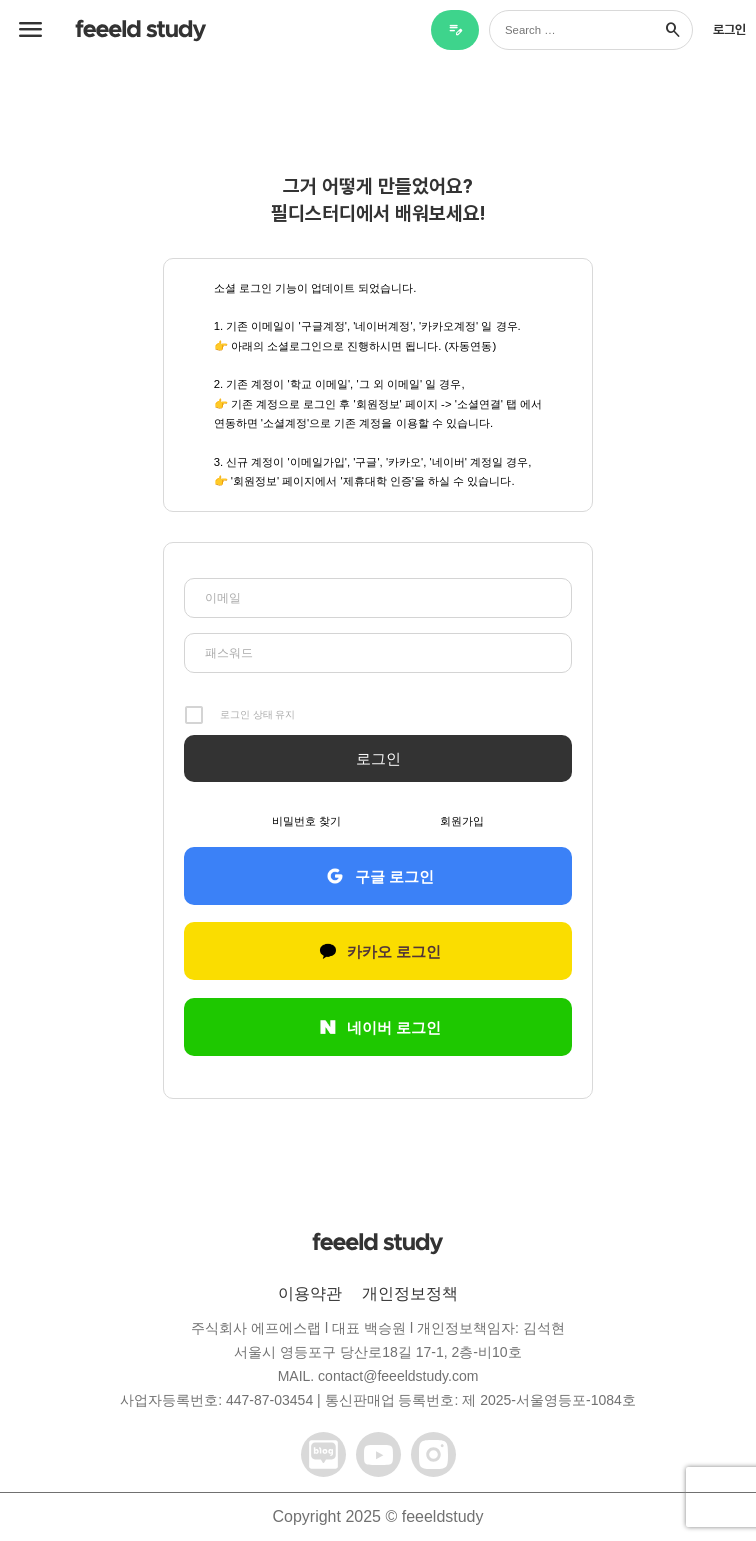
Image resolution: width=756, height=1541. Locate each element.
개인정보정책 (410, 1293)
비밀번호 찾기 (306, 821)
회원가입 (462, 821)
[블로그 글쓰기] (455, 30)
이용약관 (310, 1293)
